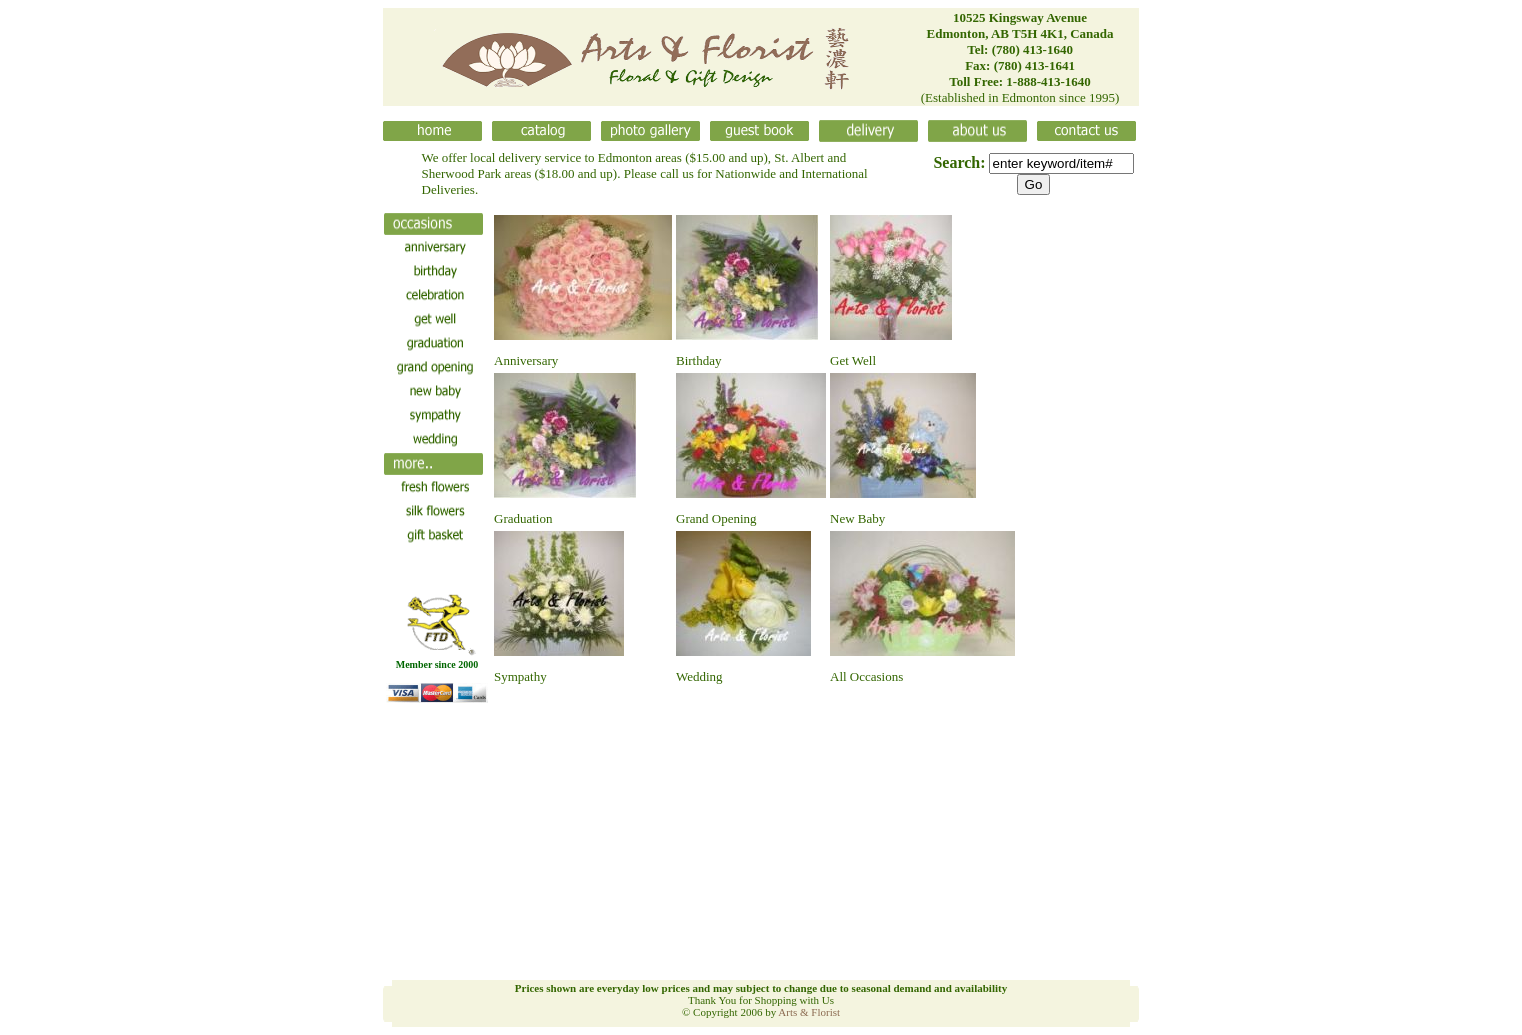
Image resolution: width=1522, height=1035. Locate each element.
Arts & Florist (809, 1012)
